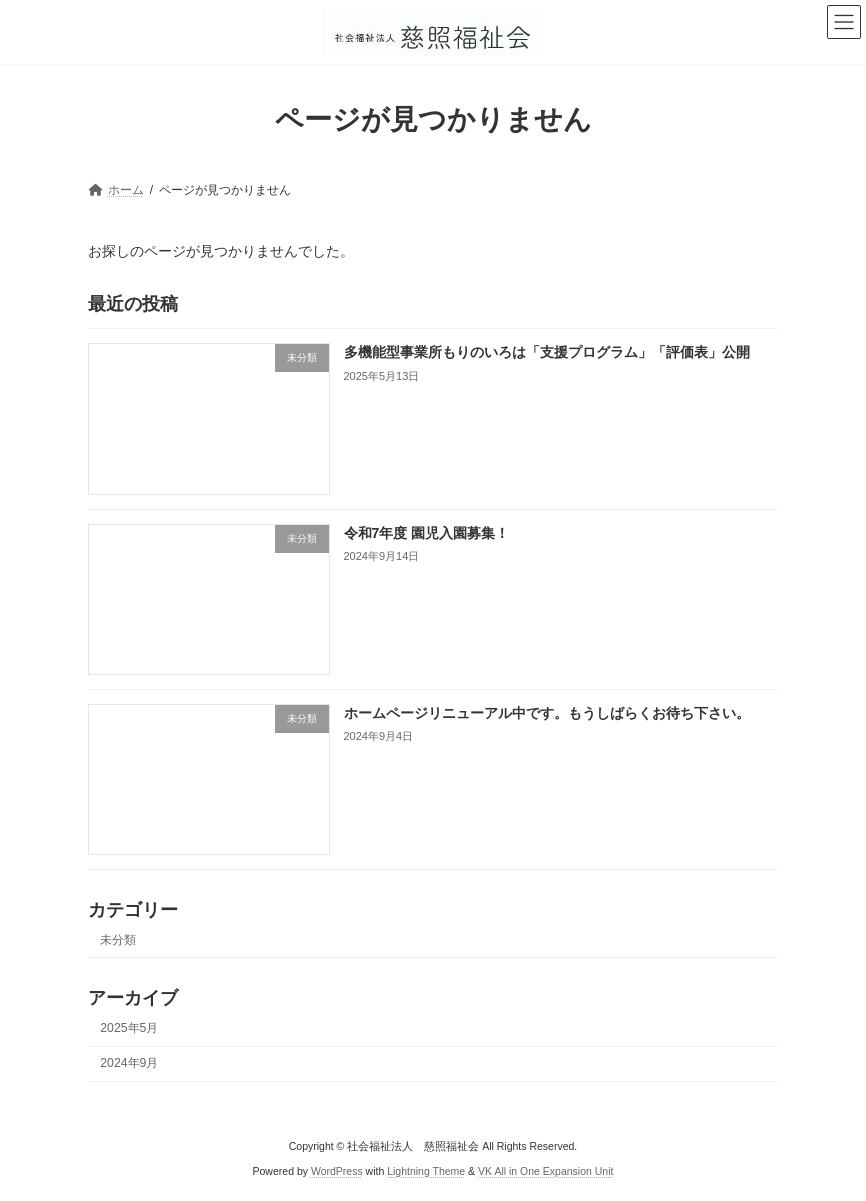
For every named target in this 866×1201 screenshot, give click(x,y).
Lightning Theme (426, 1171)
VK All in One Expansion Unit (545, 1171)
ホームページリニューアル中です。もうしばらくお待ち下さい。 (547, 713)
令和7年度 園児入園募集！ (427, 532)
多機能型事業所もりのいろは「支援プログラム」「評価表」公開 (547, 352)
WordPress (337, 1171)
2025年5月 (129, 1028)
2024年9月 (129, 1063)
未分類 (118, 940)
